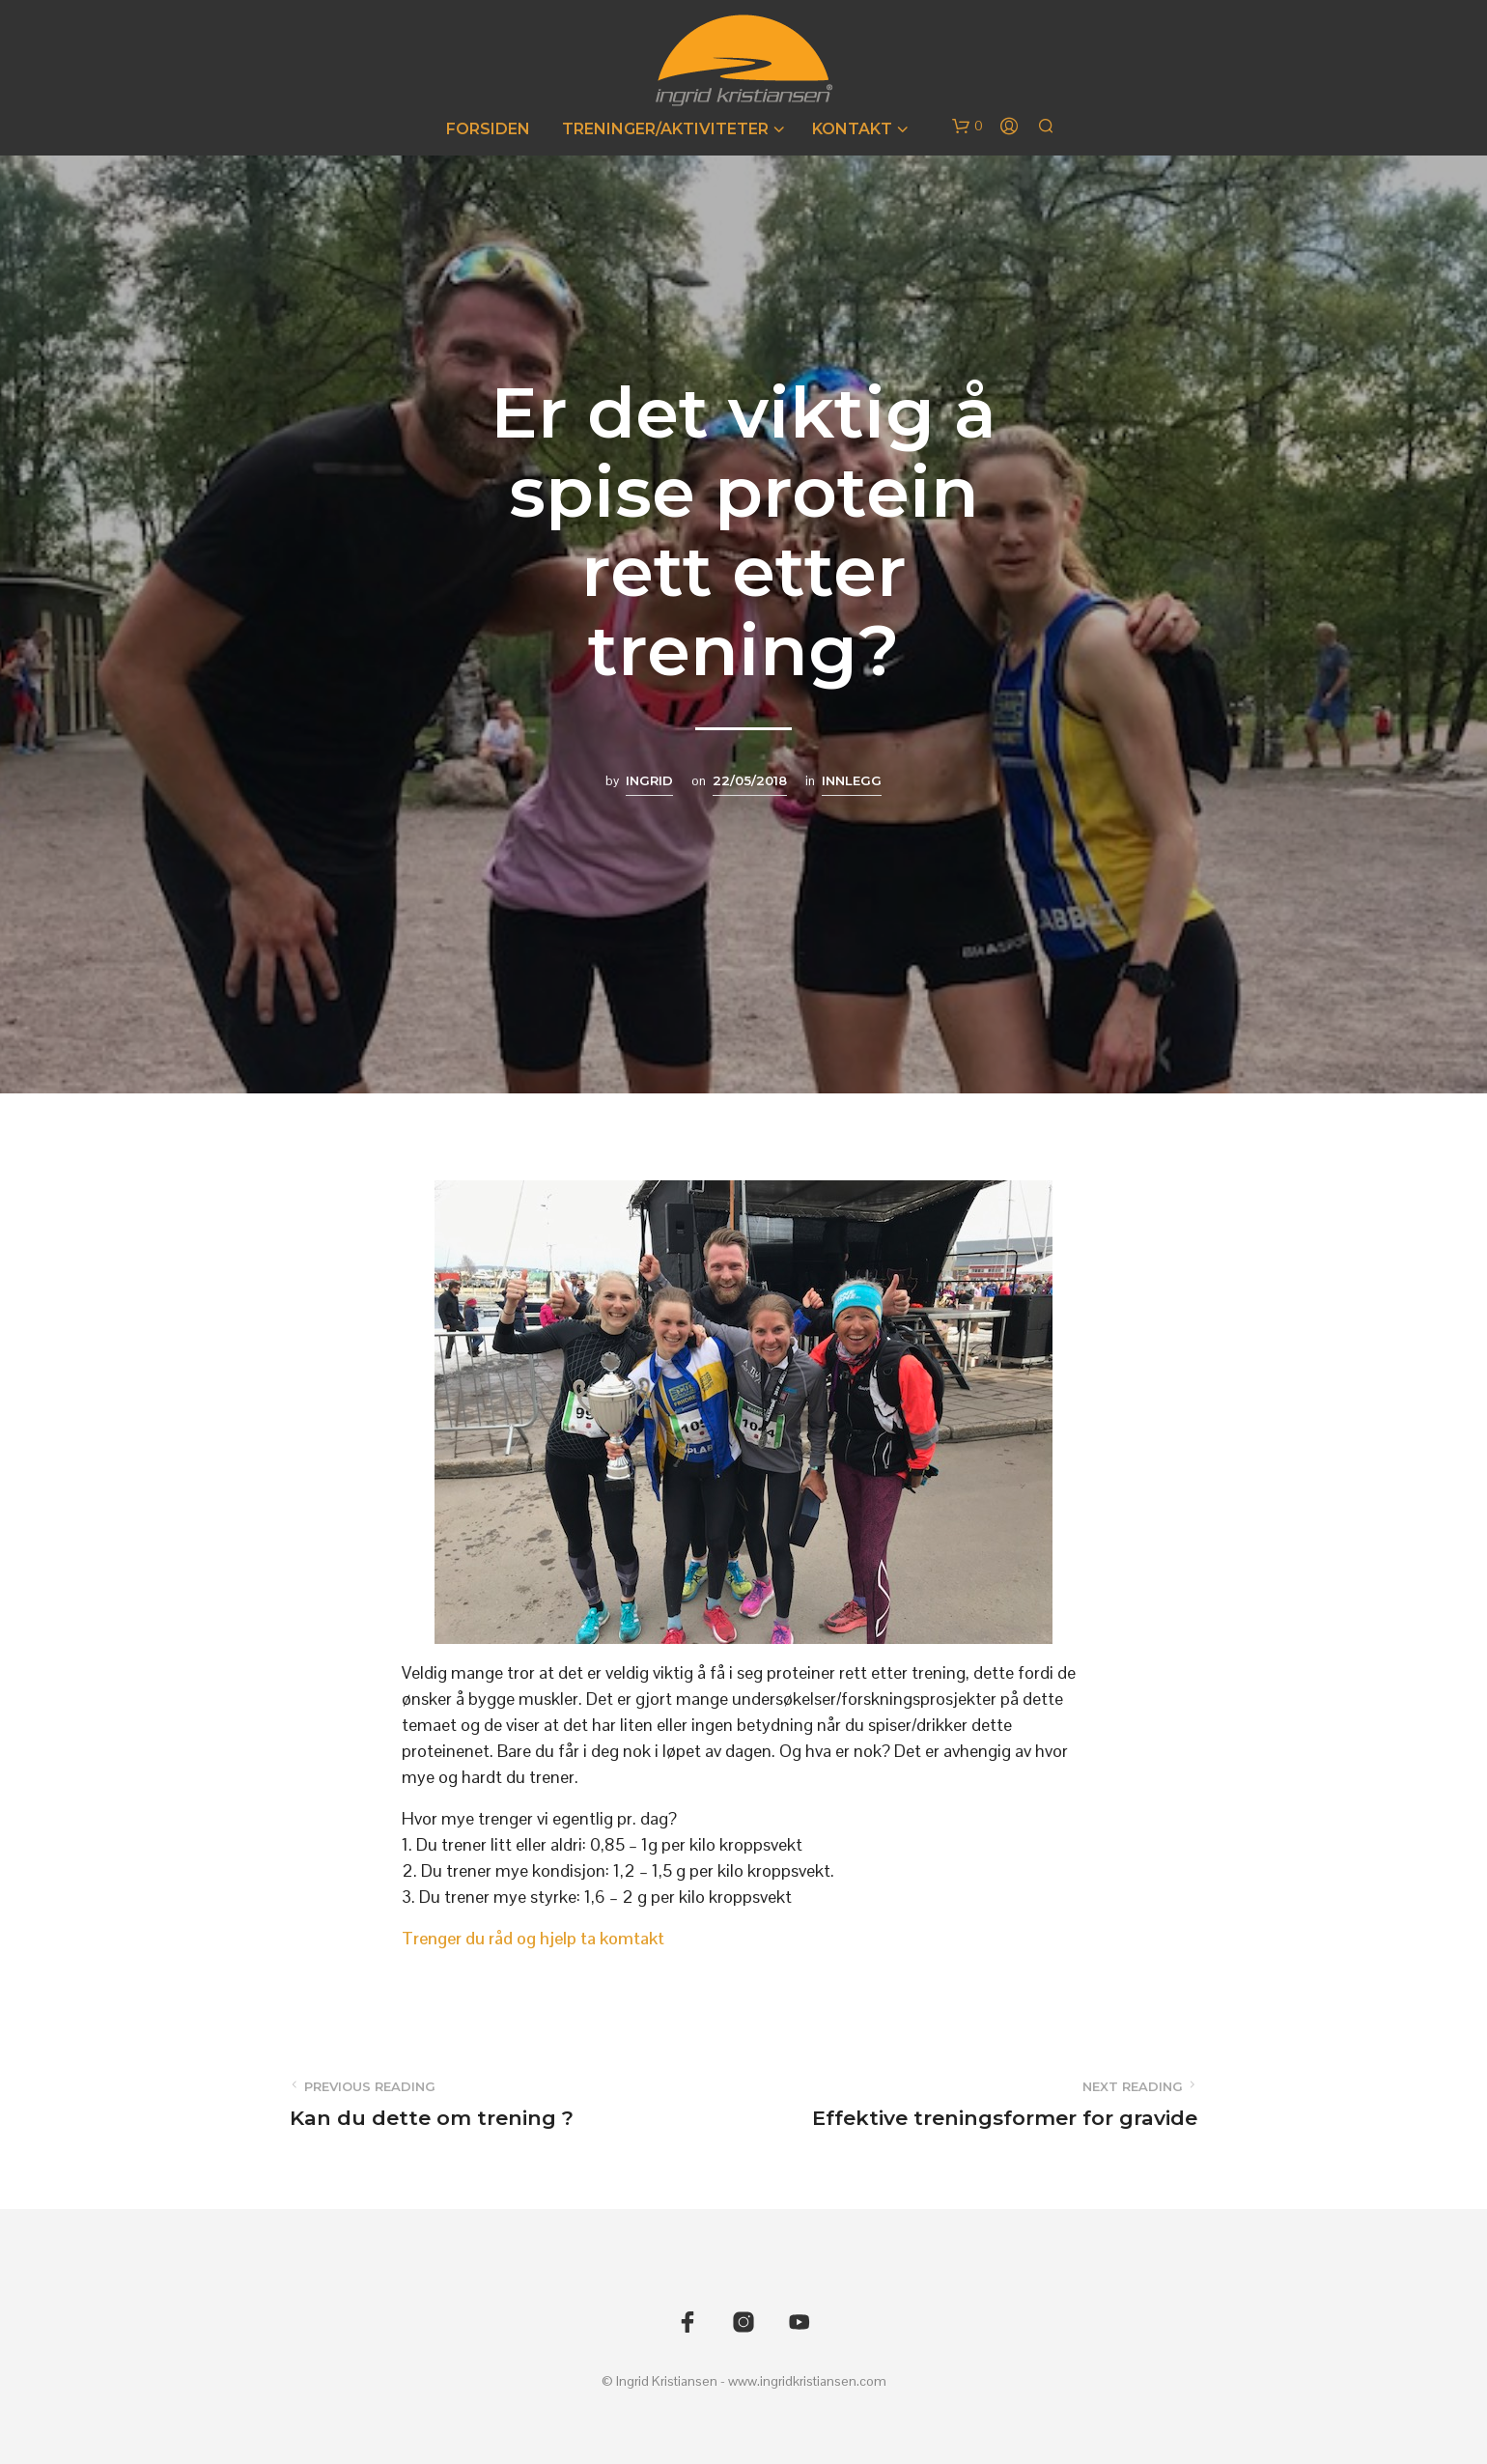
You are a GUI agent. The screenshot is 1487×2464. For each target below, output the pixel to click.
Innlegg (852, 780)
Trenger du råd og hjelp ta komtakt (533, 1938)
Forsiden (488, 129)
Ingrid (649, 780)
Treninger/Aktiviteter (665, 129)
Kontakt (852, 129)
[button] (967, 126)
